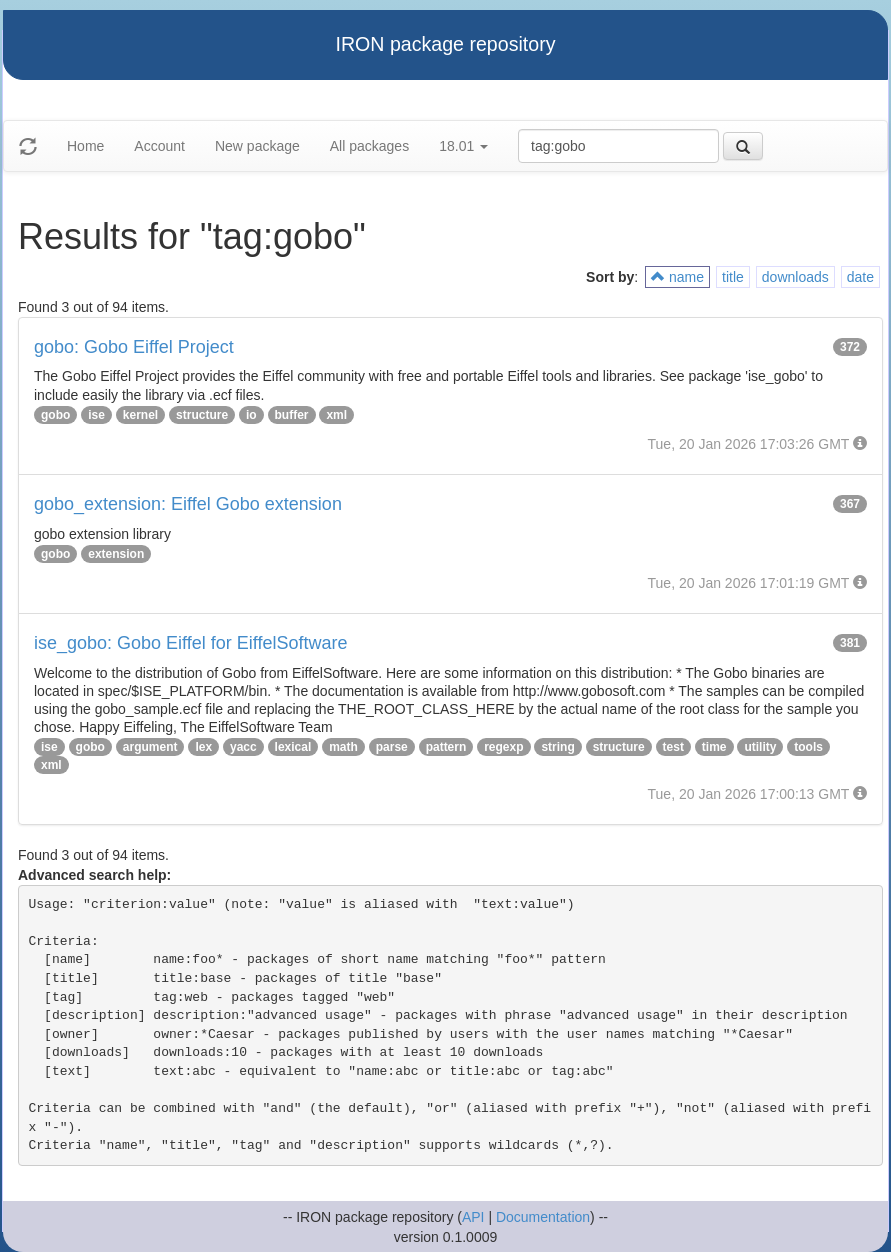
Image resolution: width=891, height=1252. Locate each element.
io (251, 415)
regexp (503, 747)
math (343, 747)
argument (150, 747)
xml (336, 415)
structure (202, 415)
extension (116, 554)
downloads (795, 277)
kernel (140, 415)
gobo (55, 415)
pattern (446, 747)
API (473, 1217)
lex (203, 747)
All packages (369, 146)
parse (392, 747)
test (673, 747)
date (860, 277)
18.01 (463, 146)
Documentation (543, 1217)
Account (159, 146)
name (677, 277)
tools (808, 747)
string (557, 747)
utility (760, 747)
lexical (293, 747)
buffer (292, 415)
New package (257, 146)
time (714, 747)
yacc (243, 747)
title (733, 277)
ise (96, 415)
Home (85, 146)
